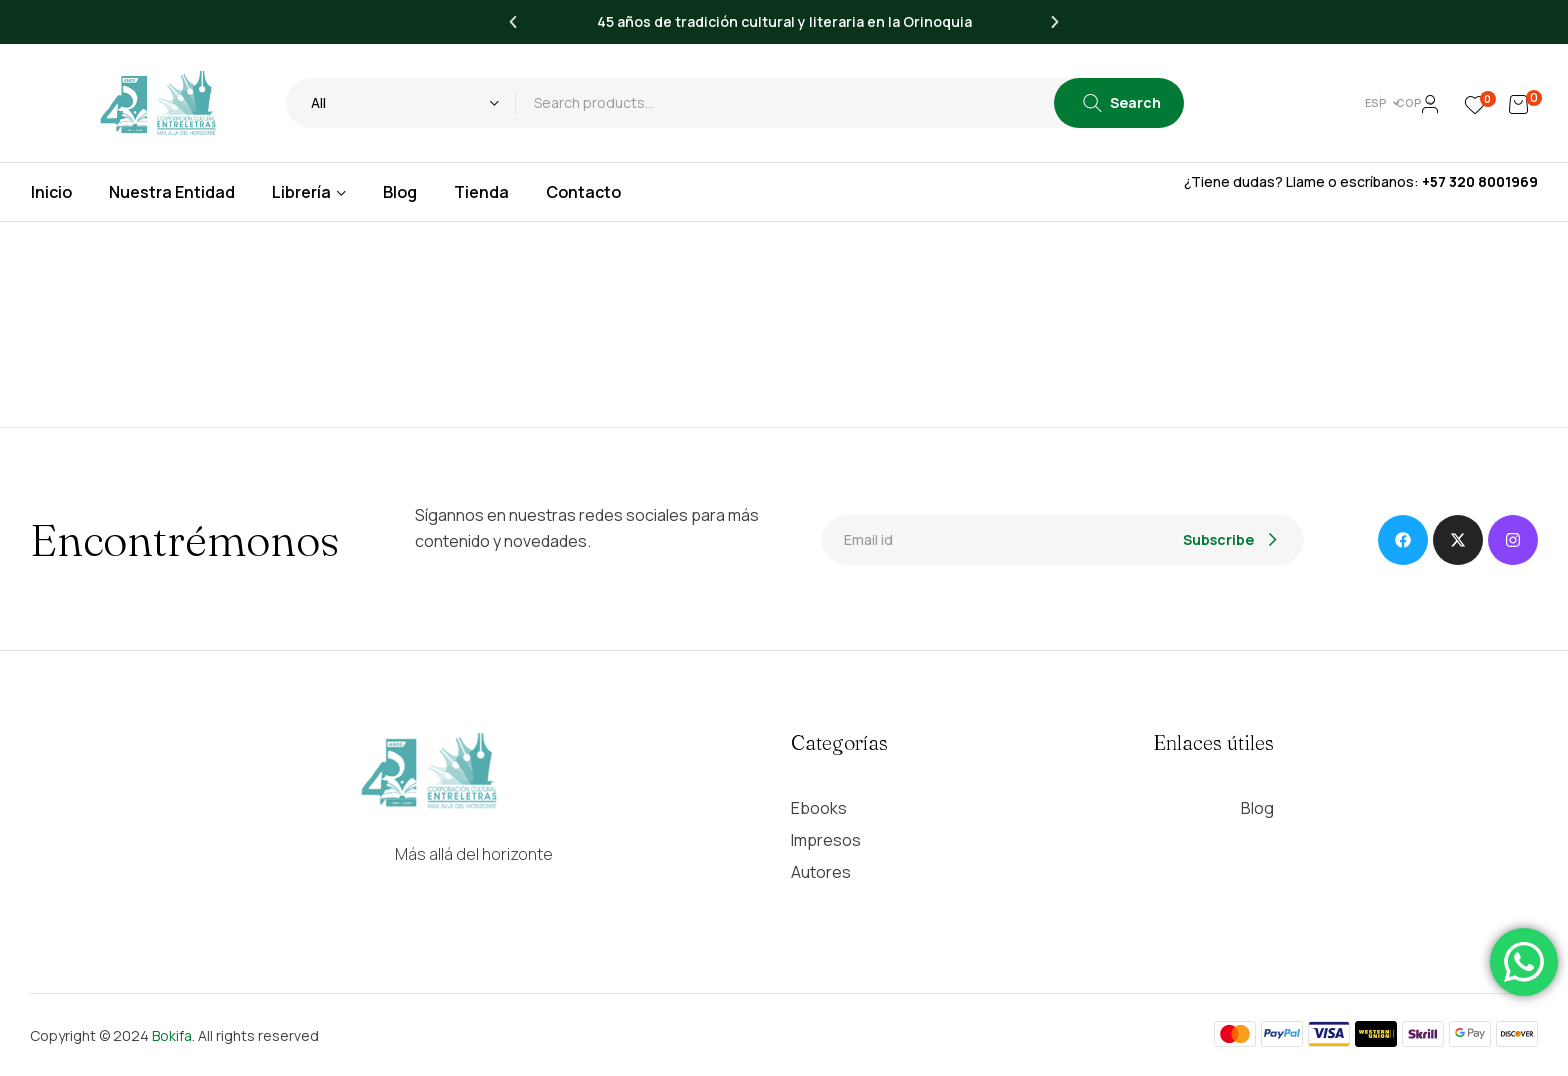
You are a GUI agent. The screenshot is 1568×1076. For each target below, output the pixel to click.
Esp (1310, 102)
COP (1377, 102)
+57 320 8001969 (1480, 181)
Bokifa (172, 1035)
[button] (513, 22)
